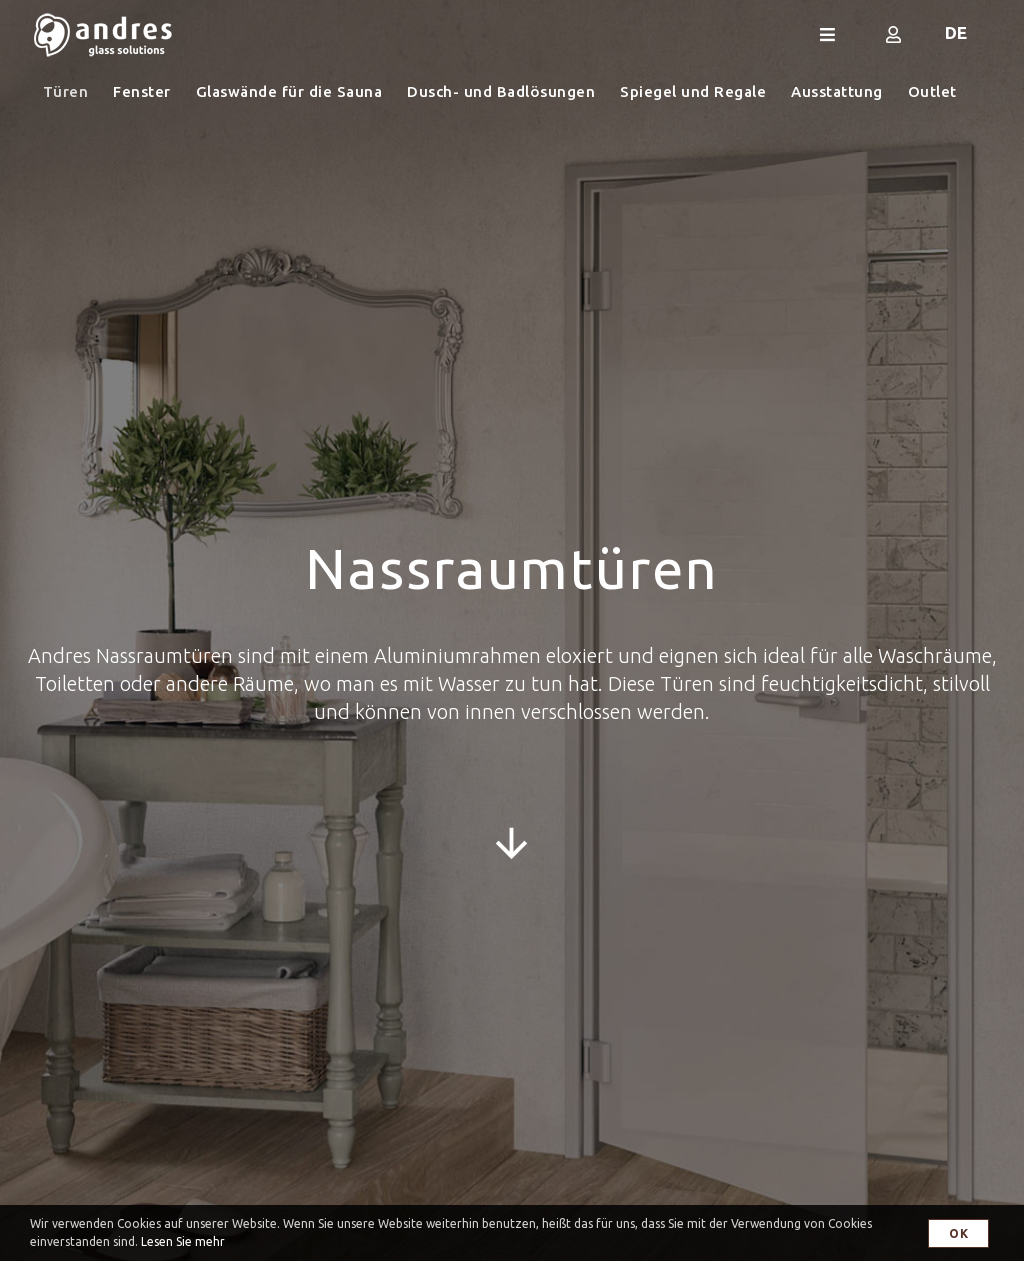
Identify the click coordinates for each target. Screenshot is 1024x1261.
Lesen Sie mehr (183, 1241)
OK (958, 1233)
